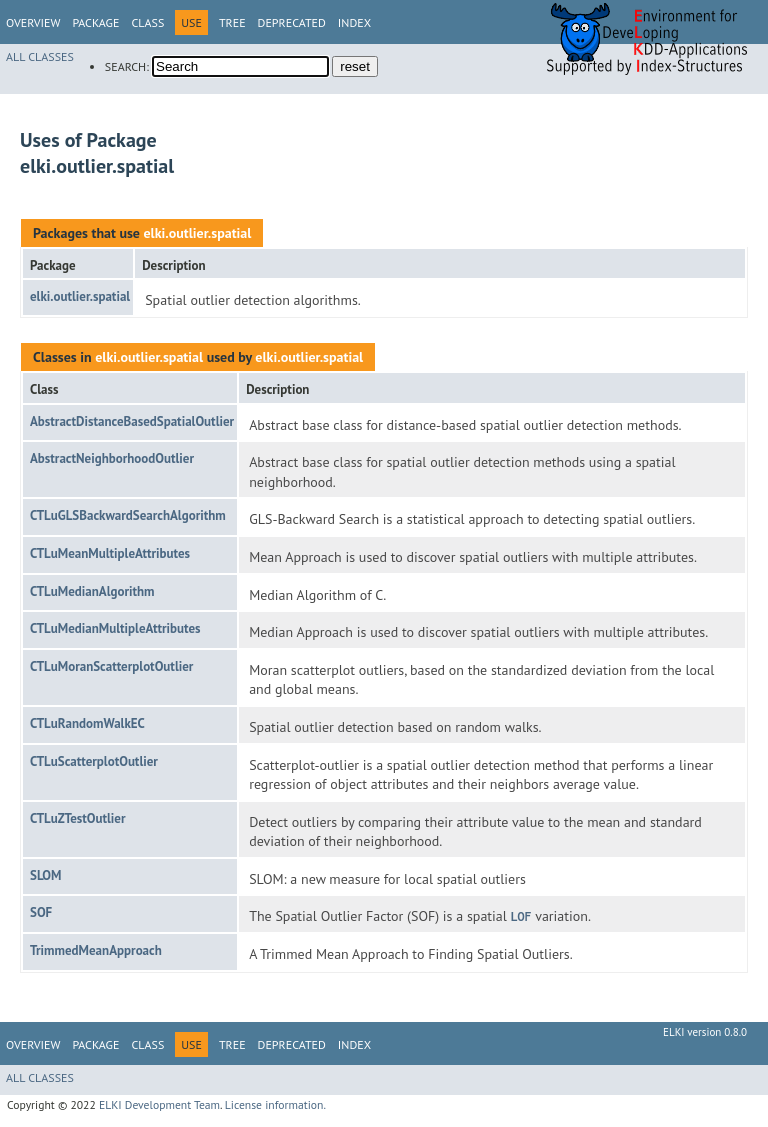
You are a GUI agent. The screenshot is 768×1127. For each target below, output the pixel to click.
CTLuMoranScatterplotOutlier (111, 666)
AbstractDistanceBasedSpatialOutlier (132, 421)
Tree (232, 22)
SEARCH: (127, 66)
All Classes (40, 56)
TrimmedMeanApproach (96, 950)
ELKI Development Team (159, 1104)
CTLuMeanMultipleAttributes (110, 553)
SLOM (45, 875)
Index (354, 22)
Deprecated (292, 22)
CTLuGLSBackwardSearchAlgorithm (128, 515)
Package (95, 22)
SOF (41, 912)
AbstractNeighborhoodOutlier (112, 458)
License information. (275, 1104)
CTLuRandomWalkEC (87, 723)
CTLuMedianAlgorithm (92, 591)
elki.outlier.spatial (197, 233)
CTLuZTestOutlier (78, 818)
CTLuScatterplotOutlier (94, 761)
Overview (33, 22)
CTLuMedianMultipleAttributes (115, 628)
